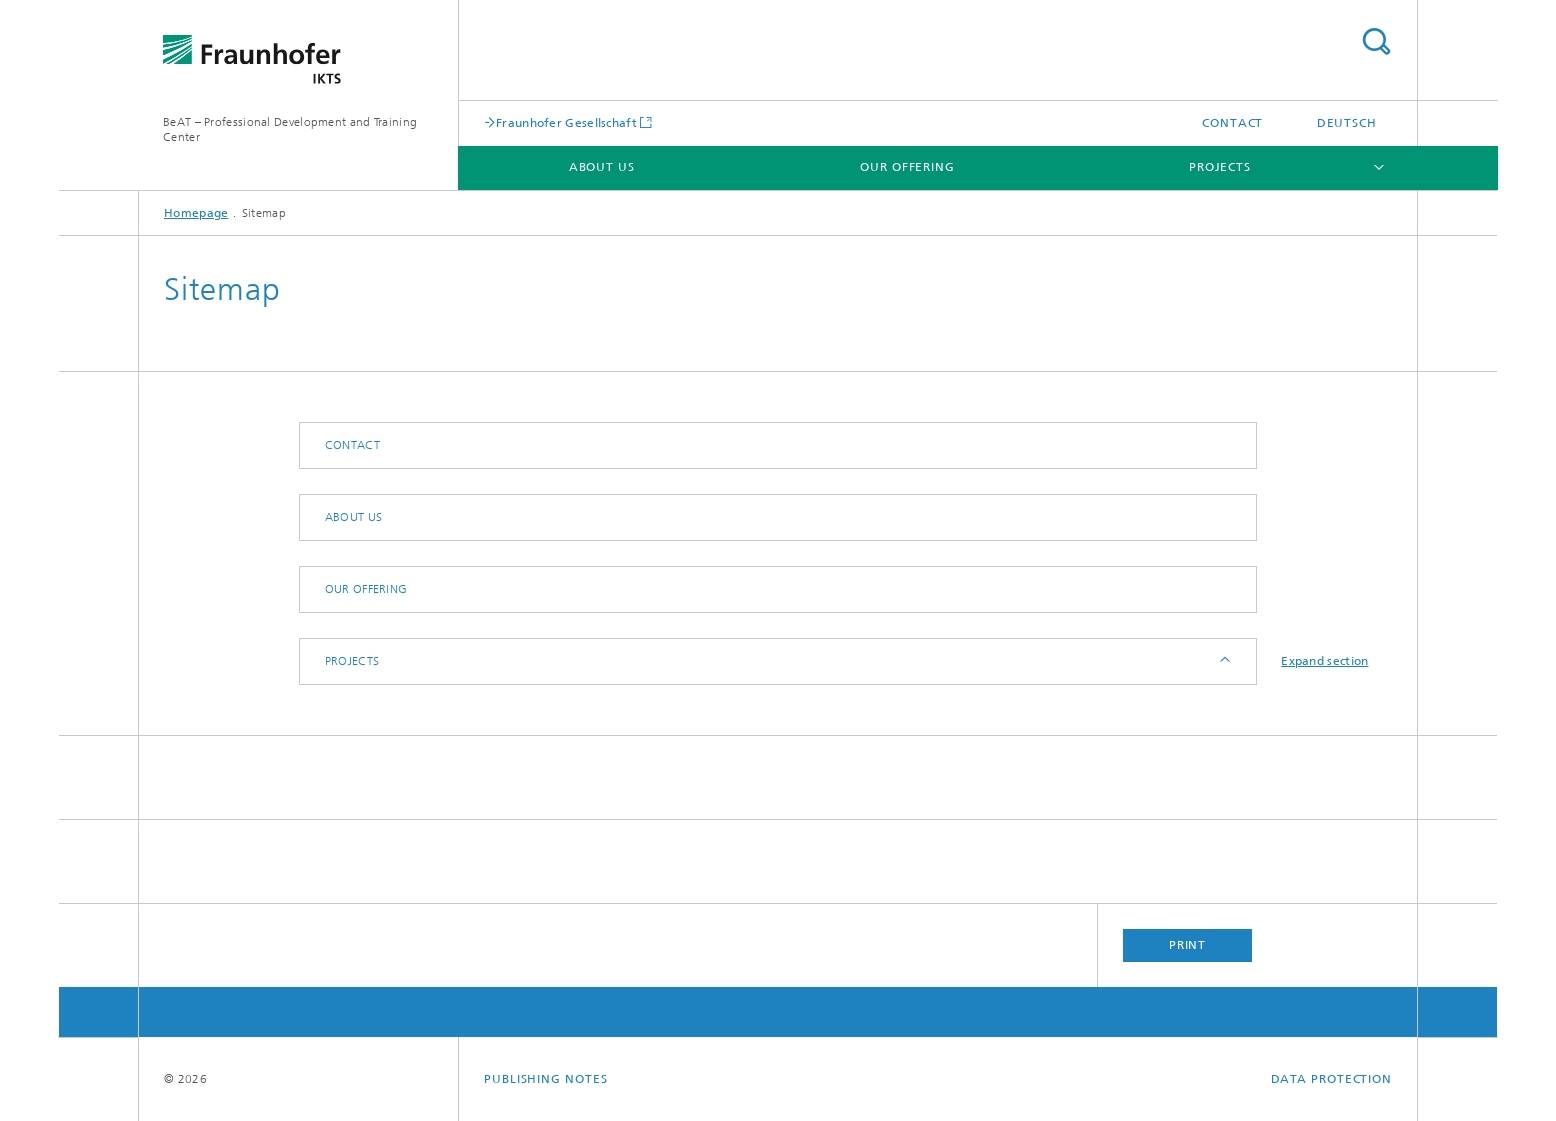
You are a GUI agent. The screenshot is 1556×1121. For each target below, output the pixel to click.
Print (1188, 945)
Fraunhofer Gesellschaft (566, 122)
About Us (602, 167)
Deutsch (1347, 123)
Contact (1232, 123)
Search (1376, 41)
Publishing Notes (545, 1079)
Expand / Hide (1223, 661)
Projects (1220, 167)
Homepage (196, 213)
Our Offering (907, 167)
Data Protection (1332, 1079)
